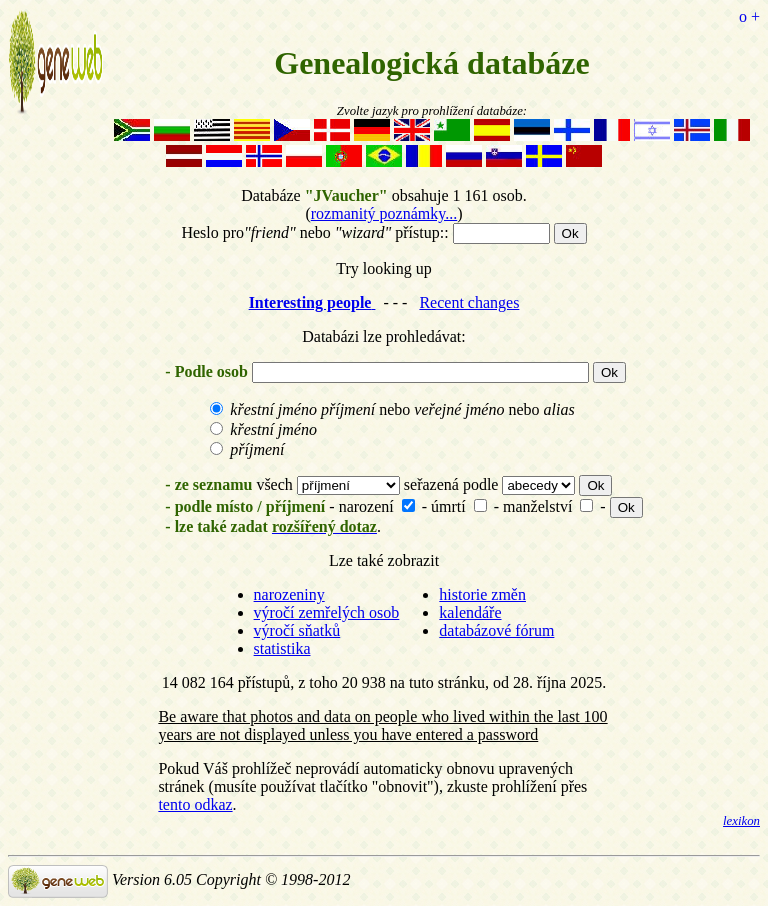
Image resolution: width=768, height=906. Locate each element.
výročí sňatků (297, 630)
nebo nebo (392, 409)
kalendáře (470, 612)
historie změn (482, 594)
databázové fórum (496, 630)
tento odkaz (195, 804)
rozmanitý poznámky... (384, 213)
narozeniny (289, 594)
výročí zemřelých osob (327, 612)
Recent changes (469, 302)
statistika (282, 648)
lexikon (741, 821)
